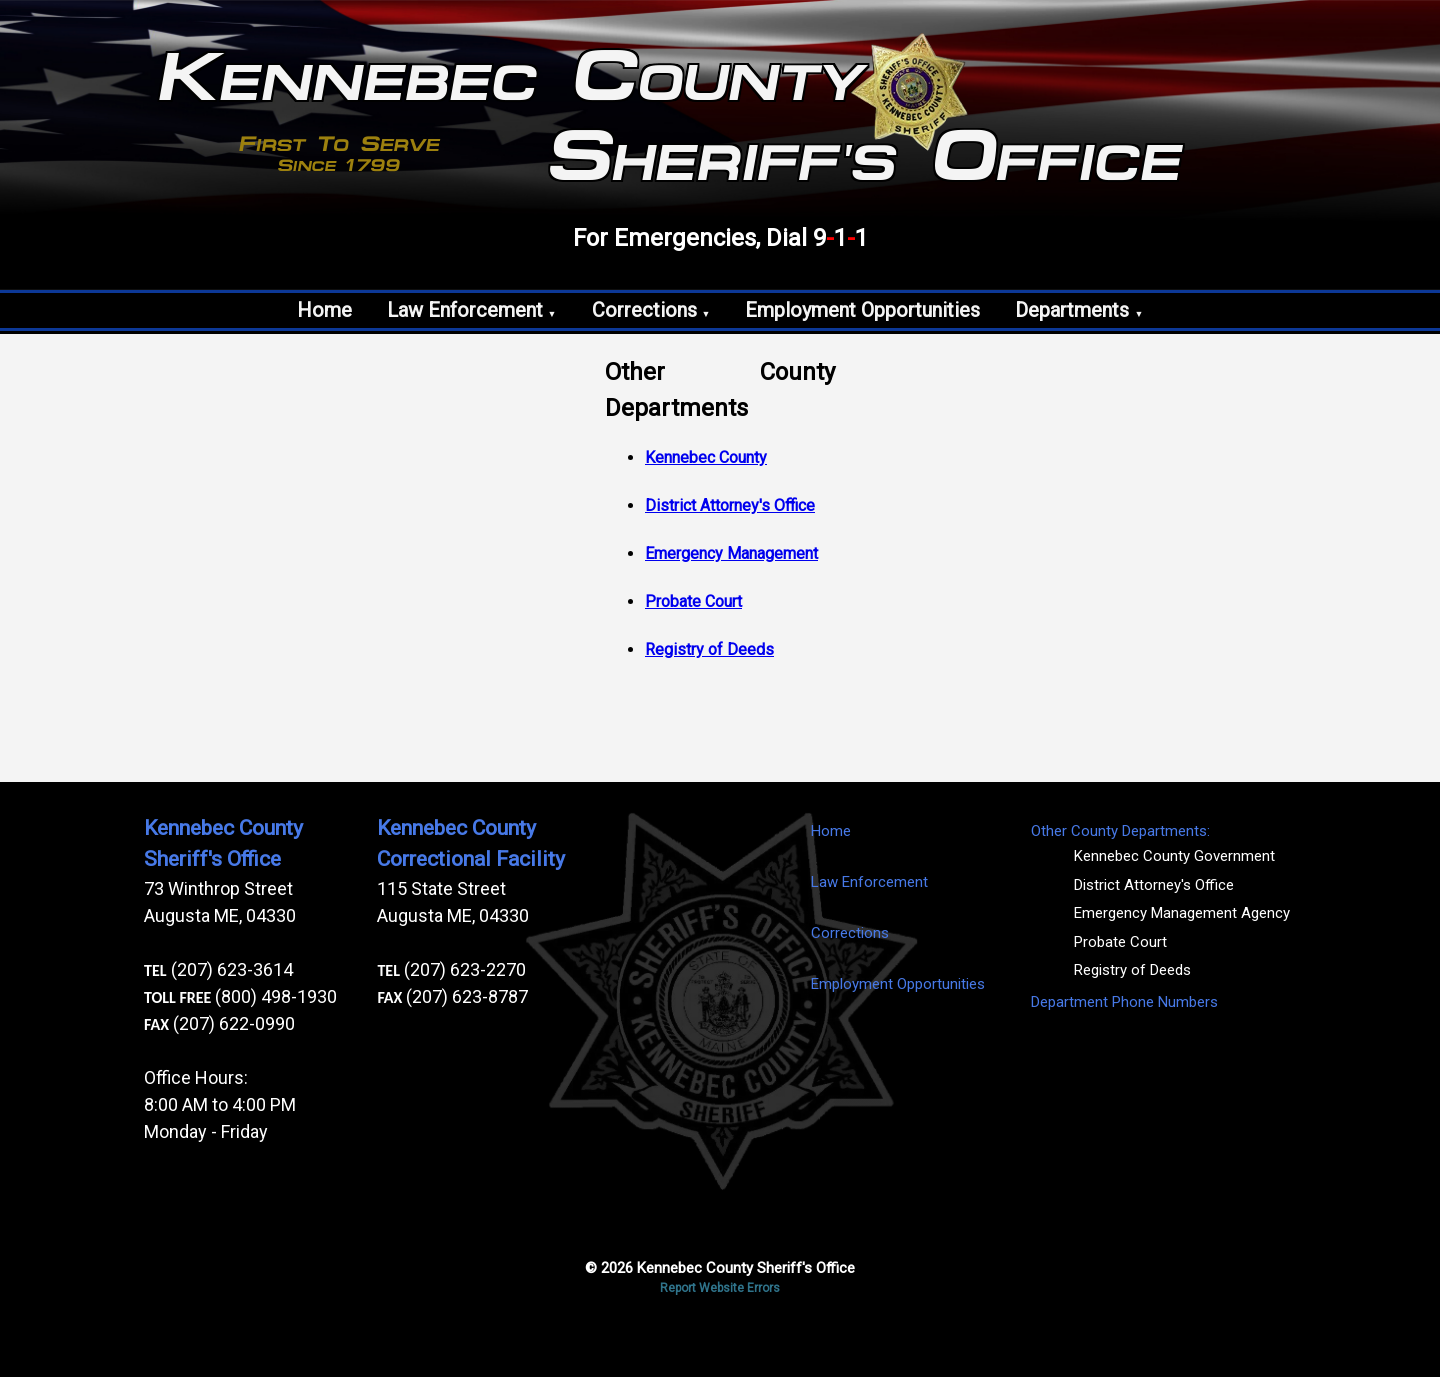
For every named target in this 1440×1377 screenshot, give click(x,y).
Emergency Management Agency (1182, 913)
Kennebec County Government (1174, 856)
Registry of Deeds (709, 649)
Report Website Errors (720, 1288)
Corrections (651, 310)
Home (324, 310)
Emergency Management (731, 553)
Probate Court (693, 601)
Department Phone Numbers (1124, 1002)
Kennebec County (706, 457)
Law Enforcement (472, 310)
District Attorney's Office (730, 505)
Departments (1079, 310)
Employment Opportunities (862, 310)
